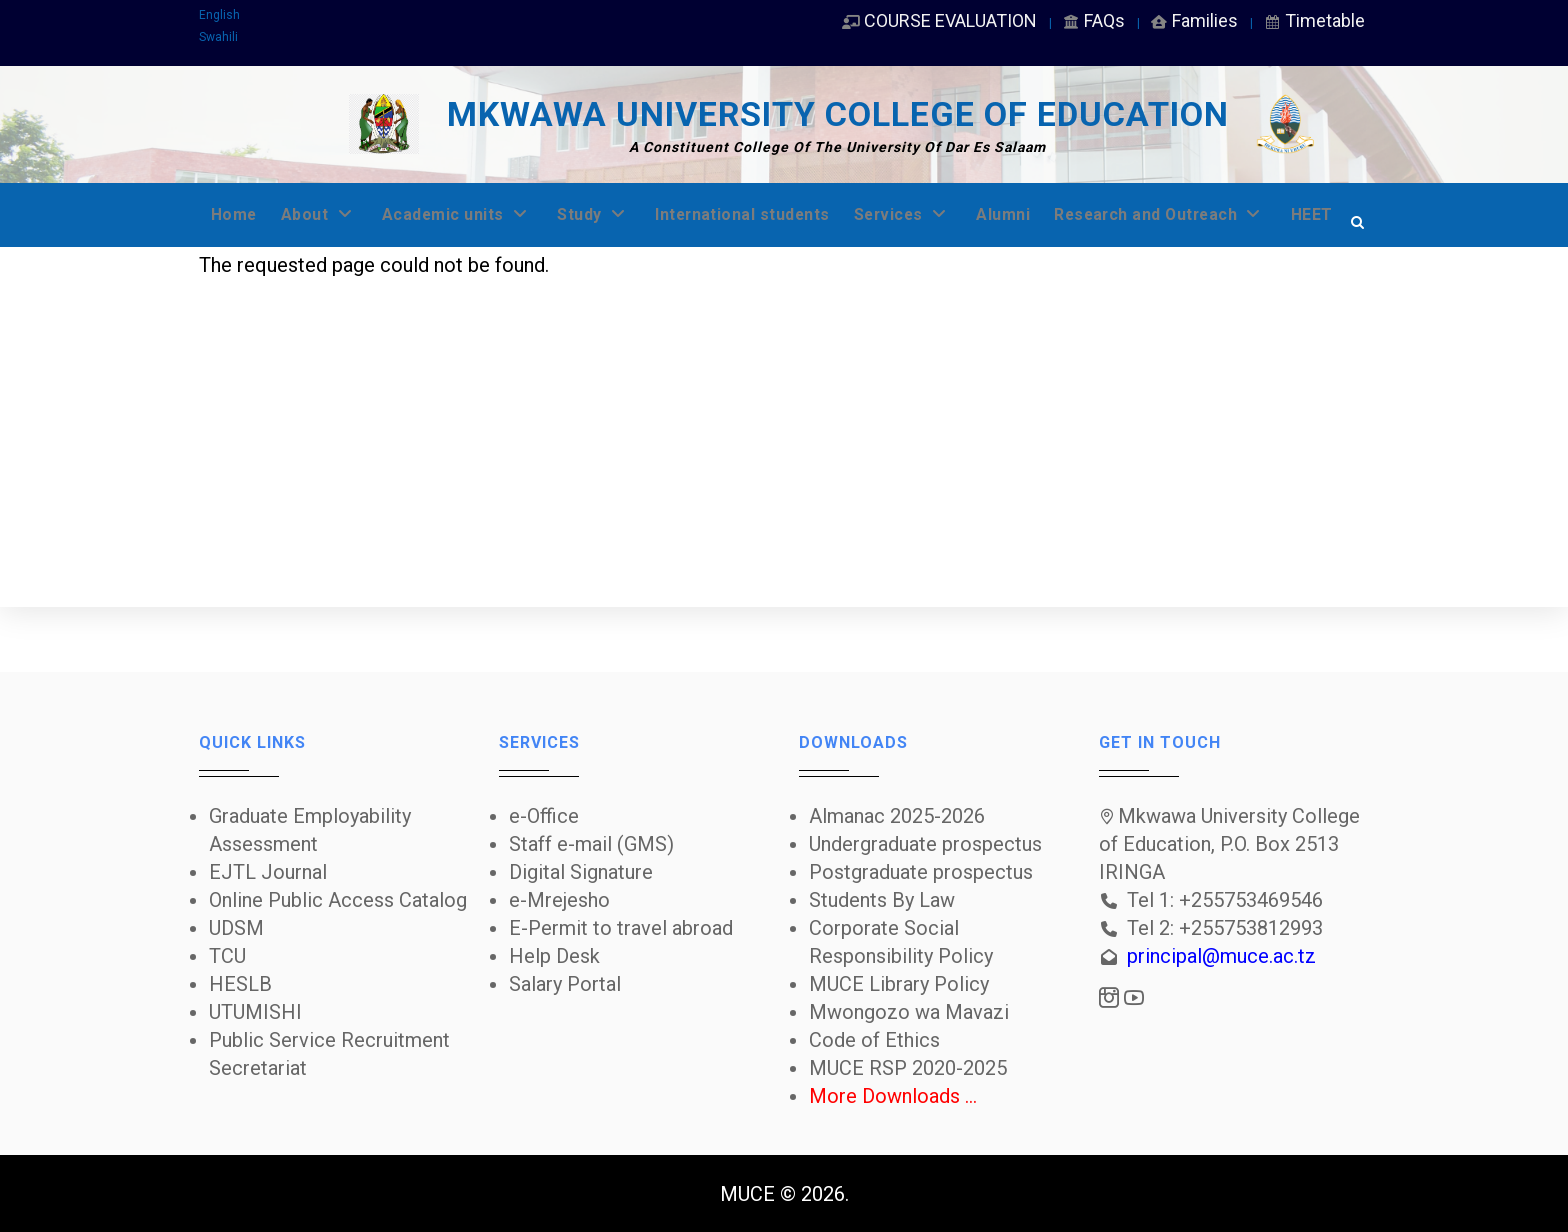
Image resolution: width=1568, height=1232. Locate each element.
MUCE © (758, 1194)
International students (764, 214)
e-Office (544, 816)
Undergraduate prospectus (925, 844)
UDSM (236, 928)
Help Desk (554, 956)
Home (235, 214)
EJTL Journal (268, 872)
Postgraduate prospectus (921, 872)
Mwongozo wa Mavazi (909, 1012)
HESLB (240, 984)
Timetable (1313, 20)
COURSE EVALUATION (939, 20)
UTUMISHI (255, 1012)
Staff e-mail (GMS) (591, 844)
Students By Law (882, 900)
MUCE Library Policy (899, 984)
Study (608, 214)
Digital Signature (581, 872)
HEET (233, 278)
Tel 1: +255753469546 (1225, 900)
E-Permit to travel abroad (621, 928)
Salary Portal (565, 984)
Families (1193, 20)
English (219, 15)
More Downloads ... (893, 1096)
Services (932, 214)
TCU (227, 956)
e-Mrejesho (559, 900)
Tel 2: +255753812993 (1225, 928)
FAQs (1093, 20)
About (323, 214)
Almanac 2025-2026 (897, 816)
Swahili (218, 37)
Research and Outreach (1201, 214)
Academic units (466, 214)
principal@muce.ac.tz (1221, 956)
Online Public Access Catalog (338, 900)
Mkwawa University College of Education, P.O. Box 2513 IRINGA (1229, 844)
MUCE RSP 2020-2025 (908, 1068)
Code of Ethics (874, 1040)
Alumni (1036, 214)
